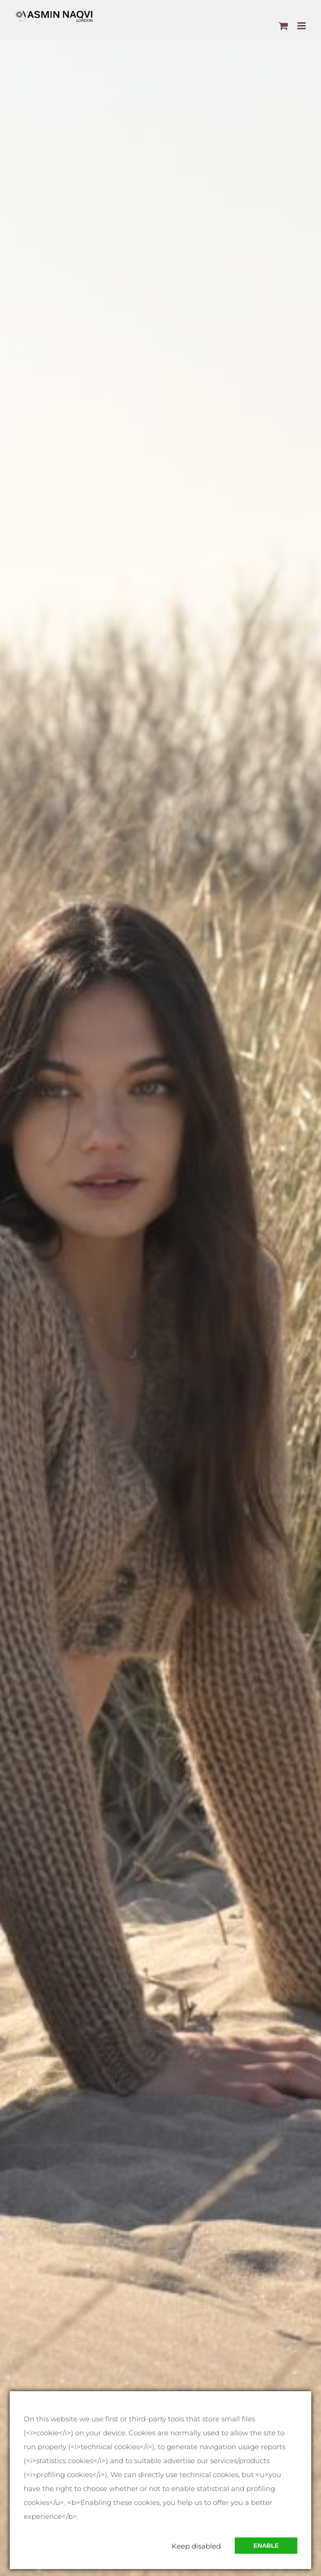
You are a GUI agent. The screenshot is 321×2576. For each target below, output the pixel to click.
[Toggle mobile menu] (302, 26)
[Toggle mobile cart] (283, 26)
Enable (266, 2545)
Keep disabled (196, 2546)
